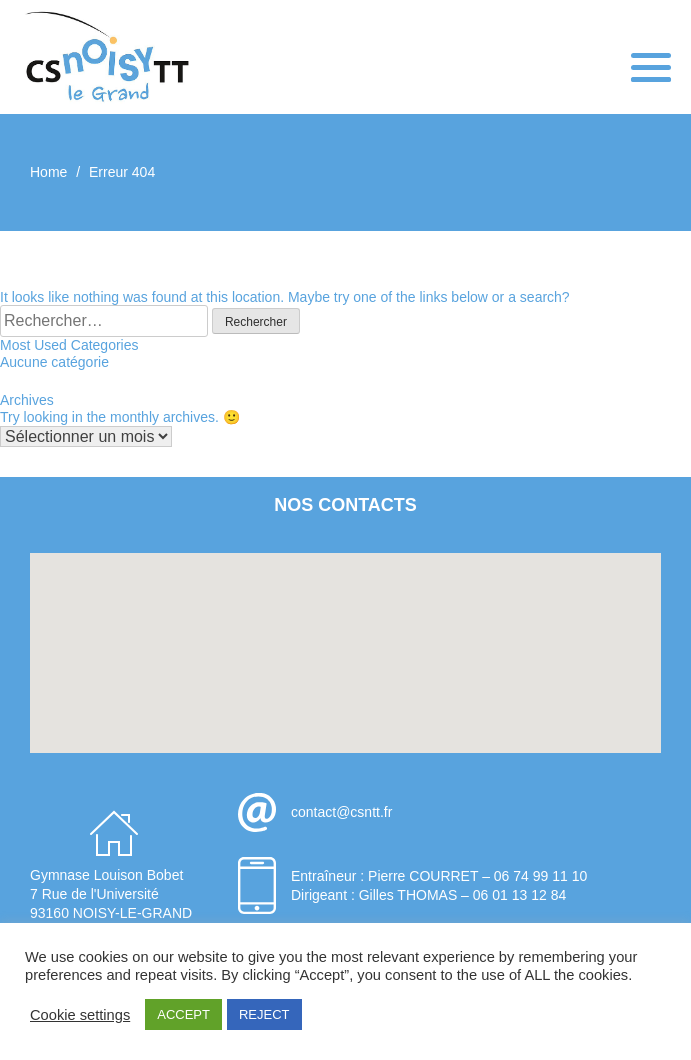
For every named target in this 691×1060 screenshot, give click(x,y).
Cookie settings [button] (80, 1015)
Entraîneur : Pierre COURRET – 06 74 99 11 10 (439, 876)
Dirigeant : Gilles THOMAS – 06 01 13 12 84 (428, 895)
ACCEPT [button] (183, 1014)
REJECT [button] (264, 1014)
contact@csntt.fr (341, 812)
